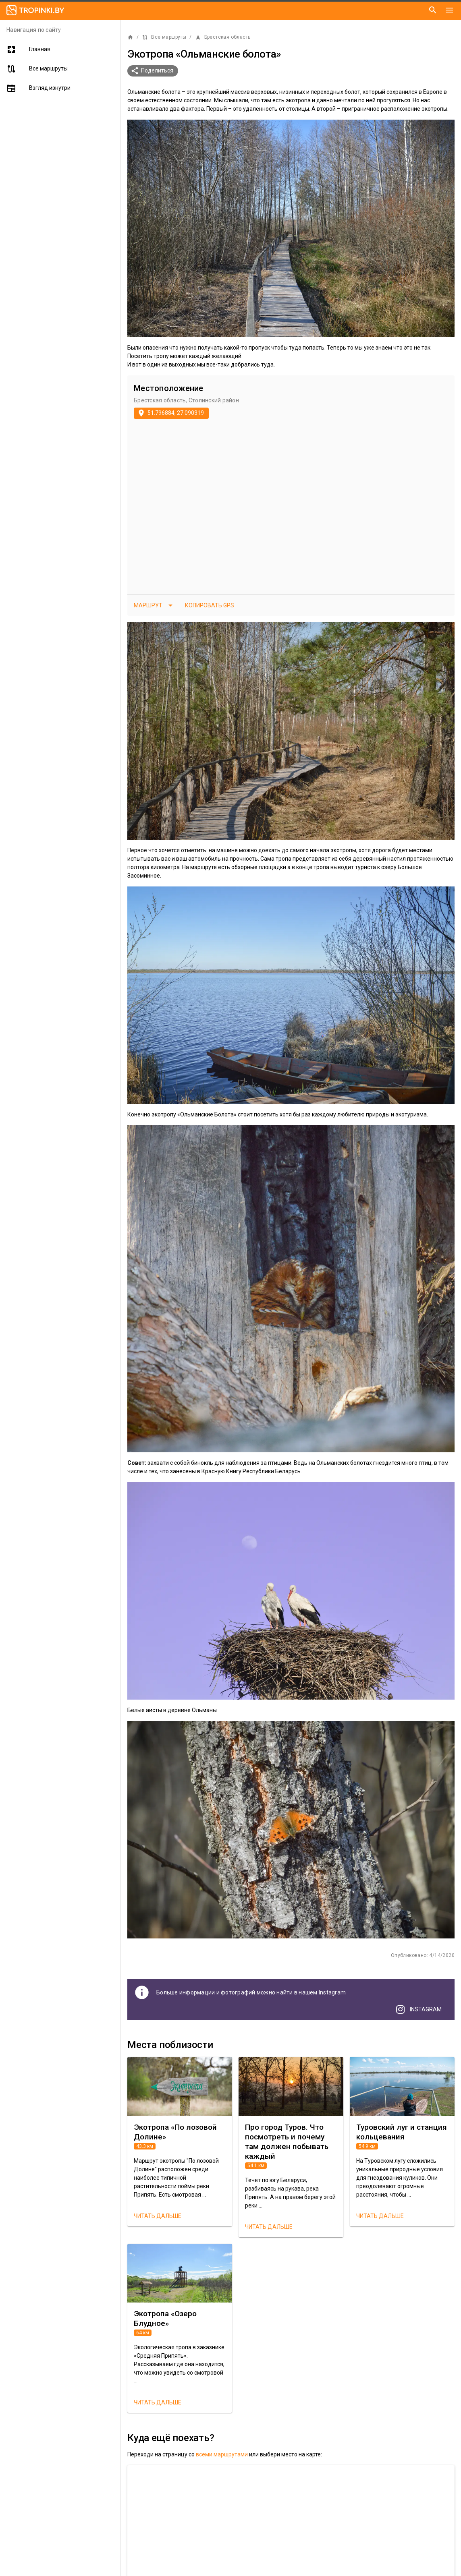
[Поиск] (433, 10)
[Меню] (449, 10)
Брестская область (223, 37)
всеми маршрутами (222, 2454)
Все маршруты (164, 37)
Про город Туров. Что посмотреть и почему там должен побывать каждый (286, 2142)
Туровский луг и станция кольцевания (401, 2132)
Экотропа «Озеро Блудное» (165, 2318)
